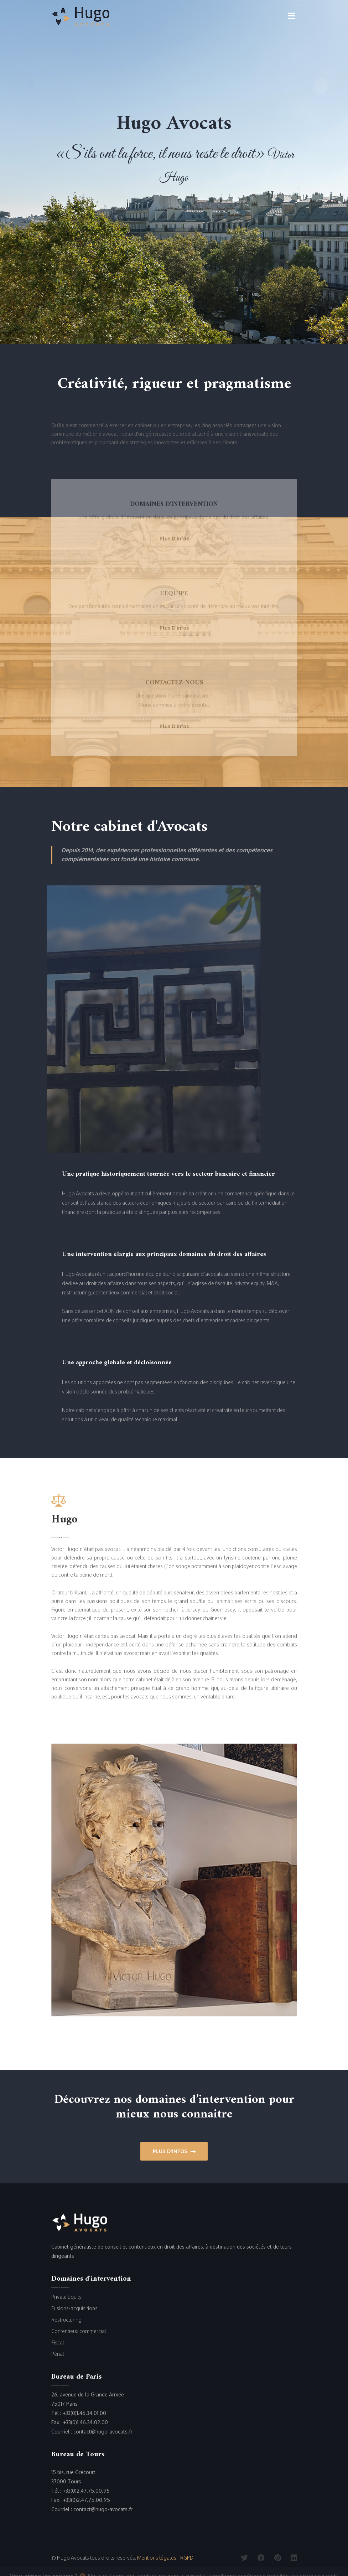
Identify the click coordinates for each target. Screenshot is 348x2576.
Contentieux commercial (78, 2331)
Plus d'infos (174, 2151)
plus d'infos (174, 540)
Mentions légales (156, 2558)
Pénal (57, 2354)
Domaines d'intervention (174, 505)
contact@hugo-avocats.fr (103, 2431)
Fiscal (57, 2342)
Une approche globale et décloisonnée (117, 1362)
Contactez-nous (174, 684)
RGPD (186, 2558)
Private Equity (66, 2297)
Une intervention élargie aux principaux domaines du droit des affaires (164, 1254)
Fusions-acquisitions (74, 2308)
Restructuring (66, 2320)
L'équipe (174, 595)
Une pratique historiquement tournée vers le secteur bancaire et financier (168, 1174)
